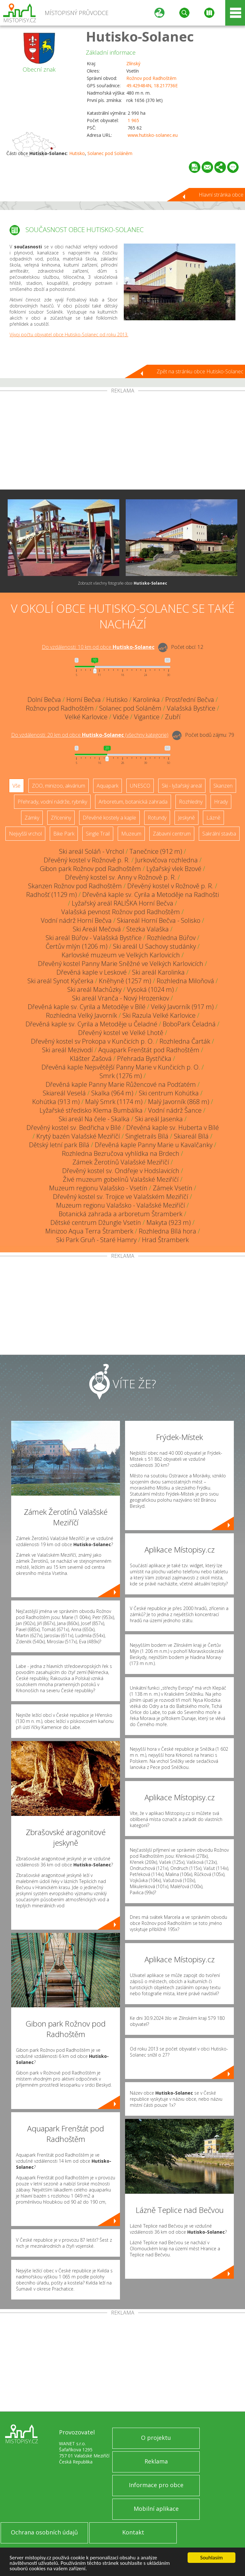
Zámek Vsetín (172, 1188)
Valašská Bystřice (191, 708)
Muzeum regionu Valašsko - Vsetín (98, 1188)
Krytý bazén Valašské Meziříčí (78, 1136)
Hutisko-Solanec (140, 36)
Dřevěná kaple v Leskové (91, 972)
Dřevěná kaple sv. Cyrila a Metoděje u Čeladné (91, 1024)
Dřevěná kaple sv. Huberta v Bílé (172, 1127)
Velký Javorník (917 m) (182, 1006)
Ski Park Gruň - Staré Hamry (96, 1239)
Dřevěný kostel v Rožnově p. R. (87, 860)
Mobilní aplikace (156, 2508)
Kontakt (133, 2532)
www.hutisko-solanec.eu (153, 135)
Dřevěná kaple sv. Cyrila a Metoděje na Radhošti (150, 894)
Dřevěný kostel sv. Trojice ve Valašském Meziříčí (120, 1196)
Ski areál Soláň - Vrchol (91, 851)
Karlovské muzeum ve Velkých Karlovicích (121, 955)
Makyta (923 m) (168, 1222)
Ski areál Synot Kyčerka (60, 981)
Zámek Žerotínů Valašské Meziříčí (120, 1162)
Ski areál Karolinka (158, 972)
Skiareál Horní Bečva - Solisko (158, 920)
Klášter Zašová (91, 1058)
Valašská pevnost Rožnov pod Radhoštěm (120, 911)
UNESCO (140, 785)
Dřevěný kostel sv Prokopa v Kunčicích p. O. (92, 1041)
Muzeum (131, 833)
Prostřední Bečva (189, 699)
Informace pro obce (156, 2485)
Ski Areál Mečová (97, 929)
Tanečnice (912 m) (156, 851)
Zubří (173, 716)
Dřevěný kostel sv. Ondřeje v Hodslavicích (120, 1170)
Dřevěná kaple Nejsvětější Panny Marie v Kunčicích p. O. (120, 1067)
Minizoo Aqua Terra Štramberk (89, 1231)
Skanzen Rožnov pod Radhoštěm (75, 886)
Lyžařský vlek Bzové (173, 868)
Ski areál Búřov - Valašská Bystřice (94, 937)
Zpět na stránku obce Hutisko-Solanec (200, 371)
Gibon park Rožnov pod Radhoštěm (90, 868)
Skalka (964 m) (112, 1093)
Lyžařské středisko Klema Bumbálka (91, 1110)
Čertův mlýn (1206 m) (77, 946)
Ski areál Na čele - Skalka (94, 1119)
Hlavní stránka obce (221, 194)
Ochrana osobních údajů (44, 2532)
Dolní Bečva (44, 699)
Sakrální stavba (219, 833)
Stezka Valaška (147, 929)
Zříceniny (61, 817)
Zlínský (133, 63)
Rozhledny (191, 801)
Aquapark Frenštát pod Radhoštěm (148, 1050)
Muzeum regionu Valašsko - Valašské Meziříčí (120, 1205)
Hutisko (77, 153)
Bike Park (63, 833)
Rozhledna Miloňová (185, 981)
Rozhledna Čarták (185, 1041)
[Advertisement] (122, 441)
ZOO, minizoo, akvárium (58, 785)
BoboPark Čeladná (189, 1024)
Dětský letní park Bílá (59, 1144)
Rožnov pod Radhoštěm (151, 78)
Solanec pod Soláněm (109, 153)
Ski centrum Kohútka (169, 1093)
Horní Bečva (83, 699)
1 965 (133, 120)
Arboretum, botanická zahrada (133, 801)
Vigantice (147, 716)
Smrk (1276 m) (121, 1075)
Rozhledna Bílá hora (167, 1231)
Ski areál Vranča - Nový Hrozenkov (120, 998)
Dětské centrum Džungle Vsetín (95, 1222)
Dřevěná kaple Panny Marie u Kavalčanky (153, 1144)
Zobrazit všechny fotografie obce (122, 583)
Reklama (156, 2461)
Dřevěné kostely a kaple (109, 817)
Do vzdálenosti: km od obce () (89, 734)
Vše (16, 785)
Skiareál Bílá (191, 1136)
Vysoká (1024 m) (150, 989)
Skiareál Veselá (64, 1093)
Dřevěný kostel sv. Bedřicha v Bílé (73, 1127)
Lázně (213, 817)
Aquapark (107, 785)
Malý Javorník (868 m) (178, 1101)
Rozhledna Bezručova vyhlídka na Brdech (120, 1153)
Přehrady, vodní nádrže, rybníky (52, 801)
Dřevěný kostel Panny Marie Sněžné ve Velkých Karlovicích (120, 963)
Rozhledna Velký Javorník (81, 1015)
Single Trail (98, 833)
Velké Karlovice (86, 716)
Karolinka (146, 699)
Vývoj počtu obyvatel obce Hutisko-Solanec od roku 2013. (69, 334)
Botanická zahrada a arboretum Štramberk (120, 1214)
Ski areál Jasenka (159, 1119)
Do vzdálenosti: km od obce (98, 646)
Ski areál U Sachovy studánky (154, 946)
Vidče (121, 716)
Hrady (221, 801)
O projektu (156, 2437)
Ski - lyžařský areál (182, 785)
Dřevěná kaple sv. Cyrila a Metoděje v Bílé (86, 1006)
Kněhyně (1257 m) (125, 981)
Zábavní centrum (172, 833)
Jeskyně (186, 817)
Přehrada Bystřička (144, 1058)
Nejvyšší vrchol (25, 833)
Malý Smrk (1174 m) (114, 1101)
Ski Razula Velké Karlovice (159, 1015)
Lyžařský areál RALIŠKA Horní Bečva (122, 903)
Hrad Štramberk (165, 1239)
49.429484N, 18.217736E (152, 85)
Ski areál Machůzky (94, 989)
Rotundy (157, 817)
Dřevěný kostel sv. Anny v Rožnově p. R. (120, 877)
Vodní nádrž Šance (175, 1110)
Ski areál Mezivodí (67, 1050)
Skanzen (223, 785)
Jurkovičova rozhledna (166, 860)
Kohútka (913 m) (56, 1101)
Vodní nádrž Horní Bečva (76, 920)
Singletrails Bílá (146, 1136)
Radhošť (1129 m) (51, 894)
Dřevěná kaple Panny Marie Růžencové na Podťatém (121, 1084)
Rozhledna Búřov (171, 937)
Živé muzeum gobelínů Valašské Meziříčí (121, 1179)
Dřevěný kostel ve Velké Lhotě (120, 1032)
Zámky (32, 817)
